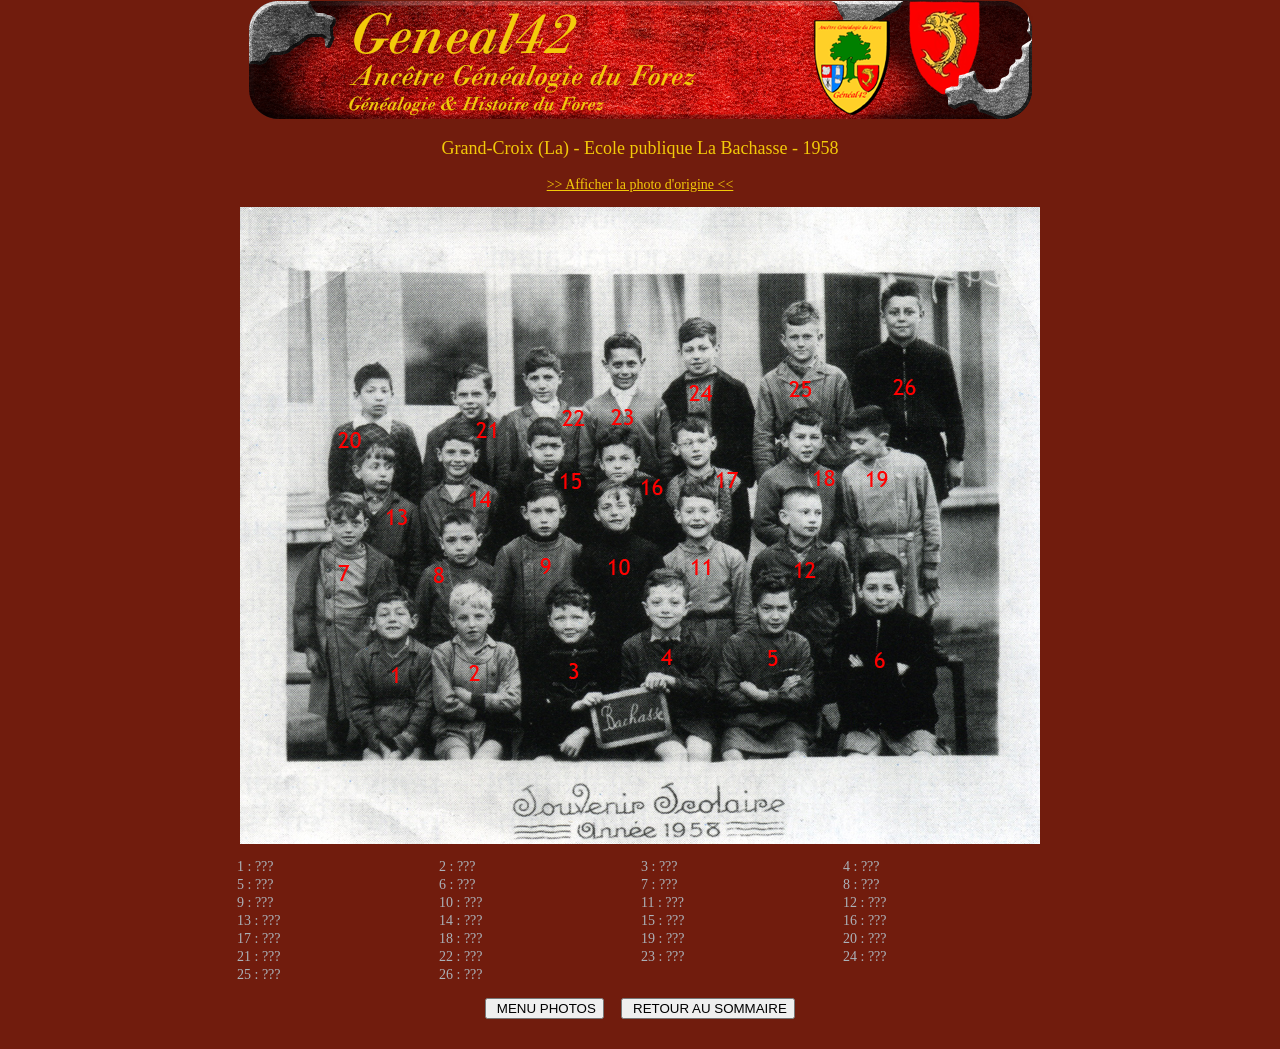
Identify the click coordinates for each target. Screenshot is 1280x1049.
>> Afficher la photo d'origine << (640, 184)
